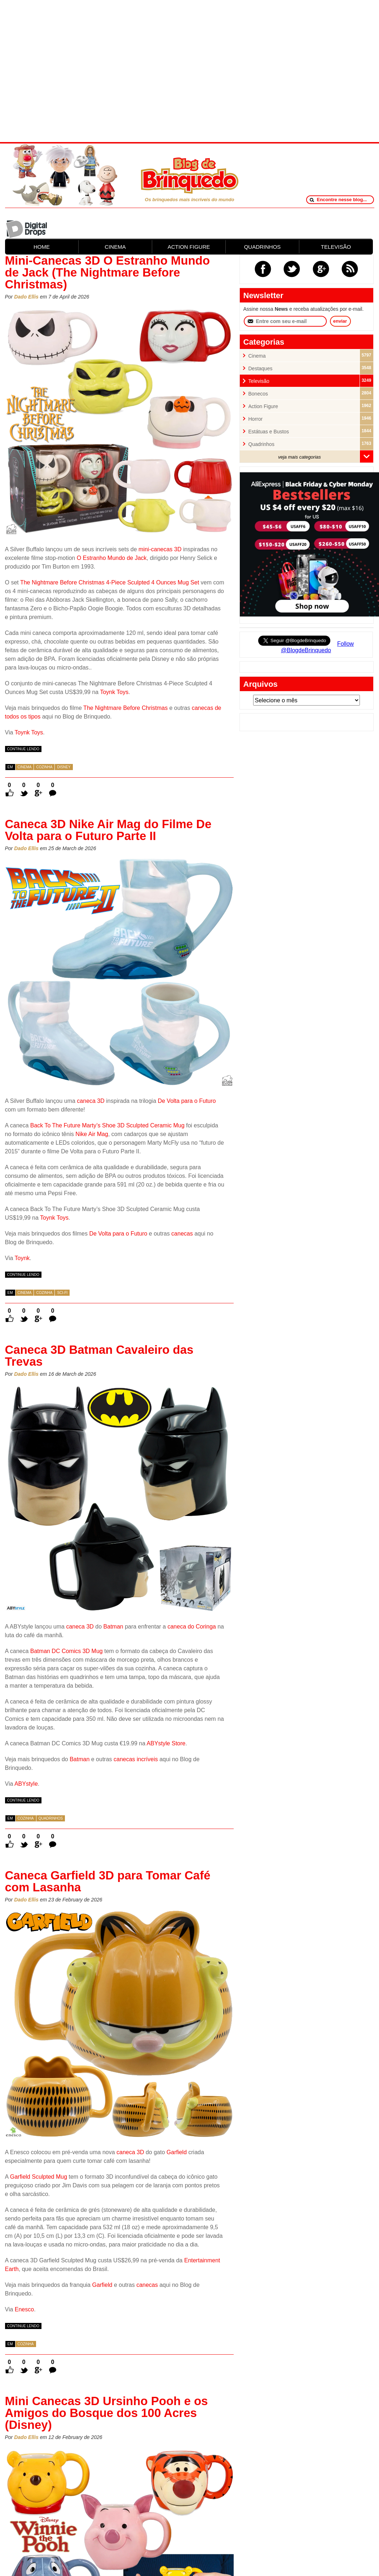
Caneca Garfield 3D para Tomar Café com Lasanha (108, 1881)
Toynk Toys (114, 692)
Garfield (177, 2152)
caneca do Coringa (191, 1626)
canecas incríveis (136, 1759)
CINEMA (115, 247)
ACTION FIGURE (189, 247)
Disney (63, 767)
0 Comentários (52, 785)
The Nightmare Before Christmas (125, 708)
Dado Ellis (26, 297)
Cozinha (44, 767)
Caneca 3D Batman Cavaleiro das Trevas (99, 1355)
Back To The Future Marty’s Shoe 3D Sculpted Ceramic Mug (107, 1125)
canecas (182, 1233)
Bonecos (258, 394)
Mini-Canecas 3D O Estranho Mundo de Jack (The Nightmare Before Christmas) (107, 272)
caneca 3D (91, 1101)
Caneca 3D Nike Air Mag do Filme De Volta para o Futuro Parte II (108, 830)
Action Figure (263, 406)
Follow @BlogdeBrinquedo (317, 647)
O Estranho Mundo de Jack (112, 558)
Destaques (260, 368)
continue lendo (23, 749)
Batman (113, 1626)
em (10, 767)
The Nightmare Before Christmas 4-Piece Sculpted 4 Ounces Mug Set (109, 582)
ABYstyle (26, 1784)
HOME (42, 247)
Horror (255, 419)
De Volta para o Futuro (187, 1101)
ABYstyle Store (166, 1743)
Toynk (22, 1258)
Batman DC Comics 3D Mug (66, 1651)
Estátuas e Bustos (268, 431)
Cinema (25, 767)
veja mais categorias (299, 457)
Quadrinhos (51, 1818)
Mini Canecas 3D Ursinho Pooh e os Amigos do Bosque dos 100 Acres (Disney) (106, 2412)
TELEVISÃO (336, 247)
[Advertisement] (189, 70)
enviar (340, 321)
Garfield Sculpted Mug (38, 2177)
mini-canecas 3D (159, 549)
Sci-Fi (62, 1293)
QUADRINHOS (262, 247)
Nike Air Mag (91, 1134)
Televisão (258, 381)
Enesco (24, 2309)
